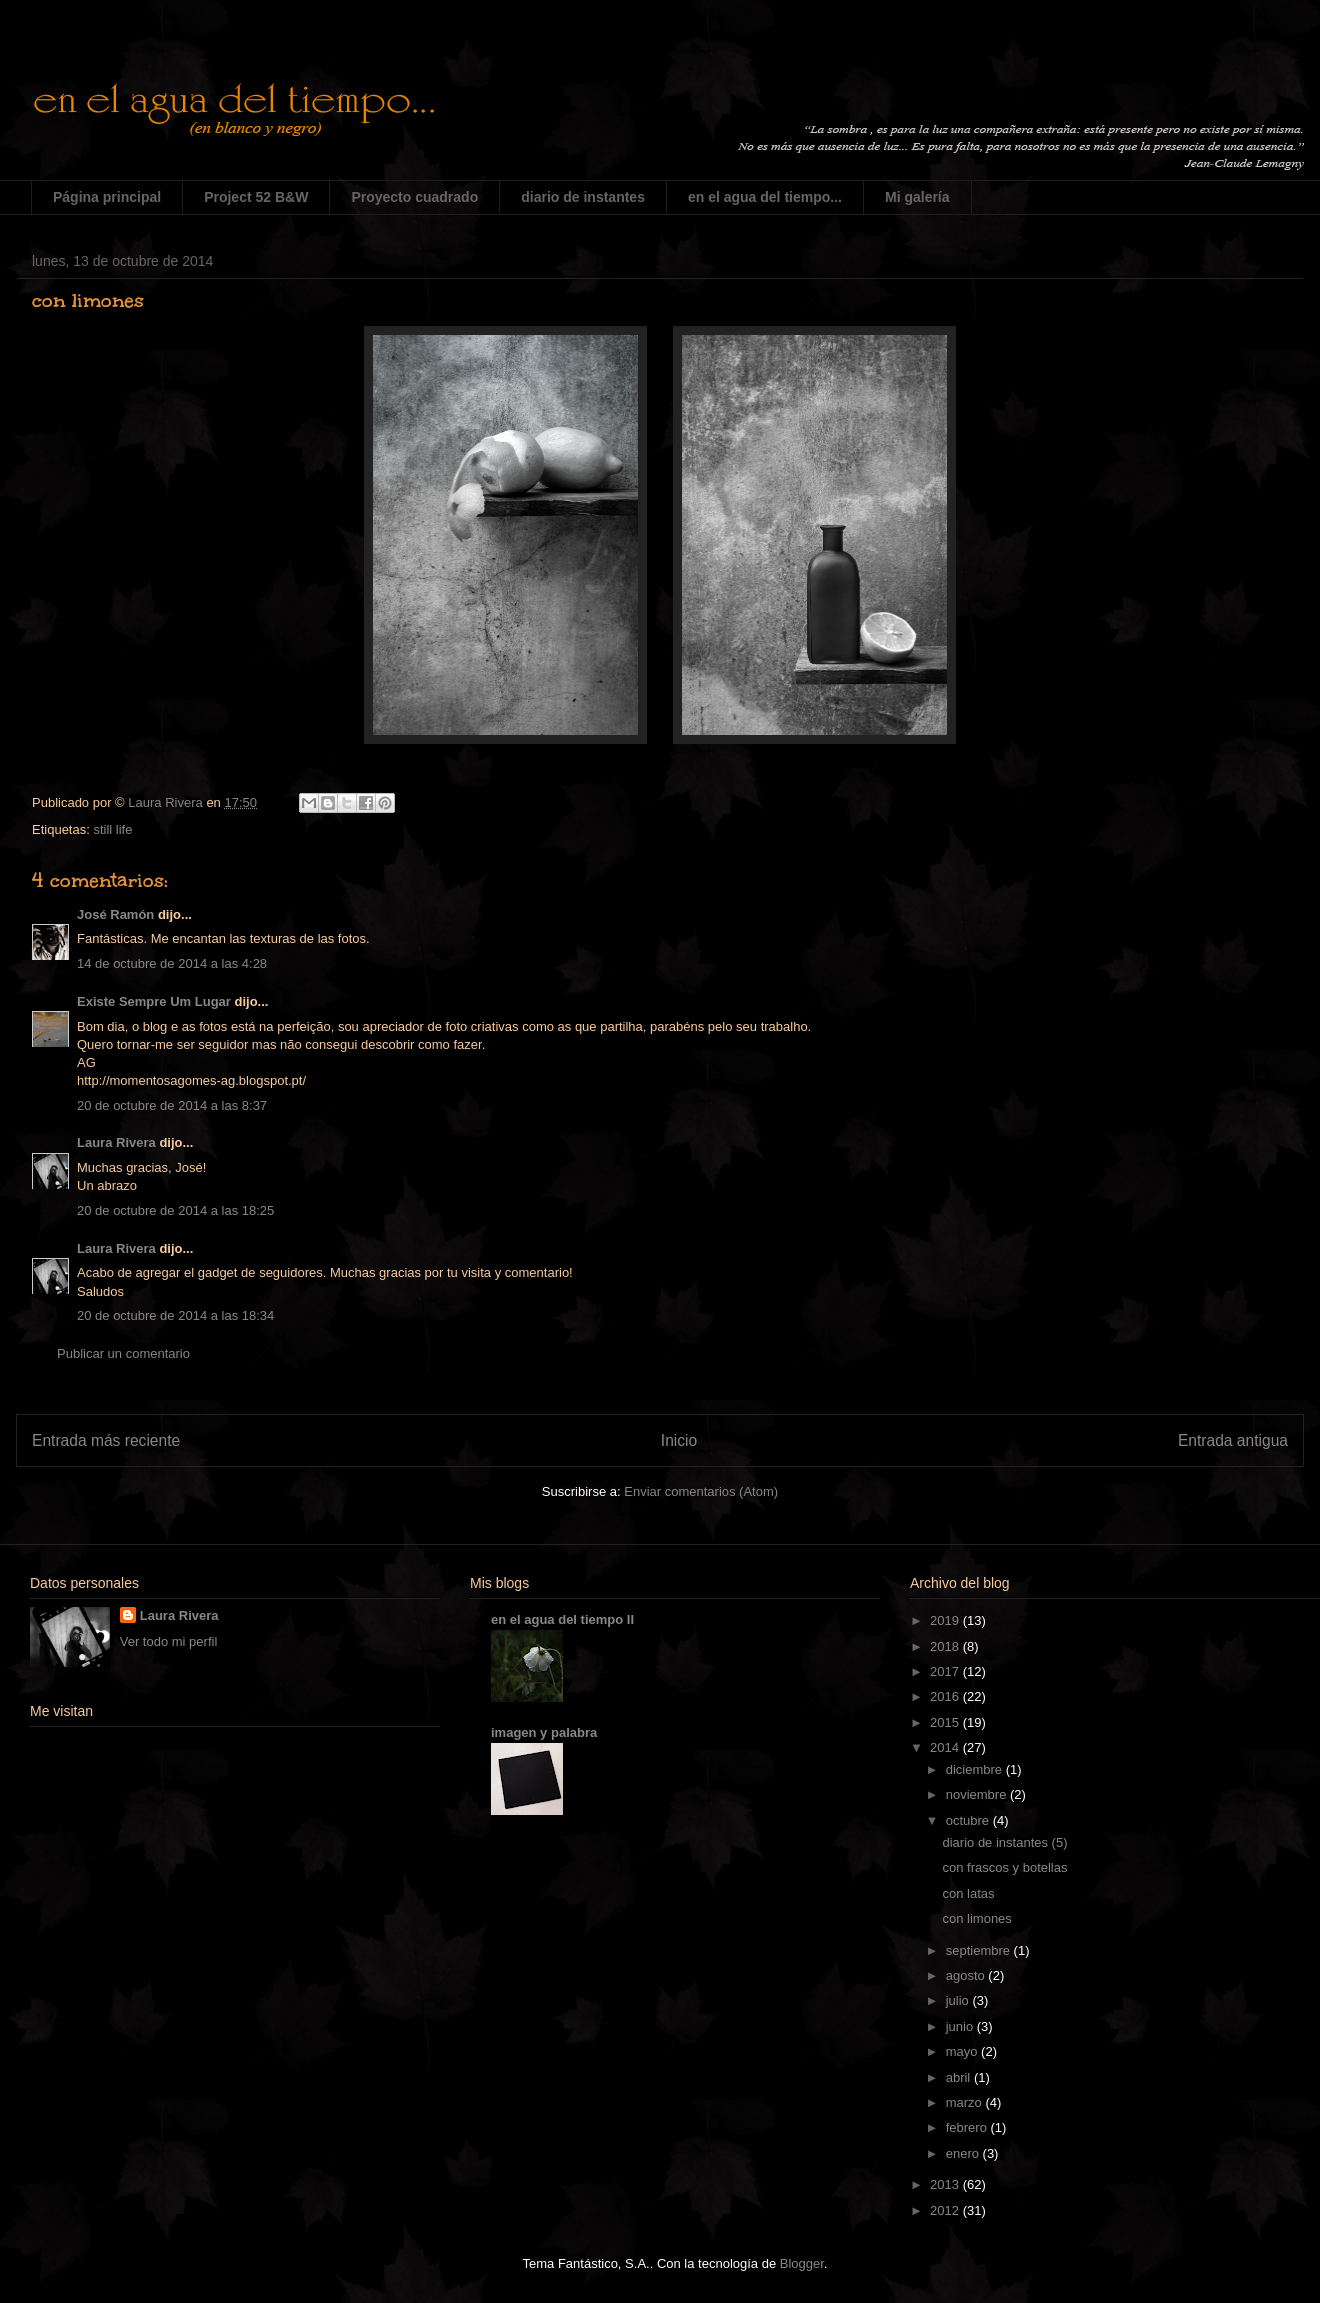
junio (961, 2026)
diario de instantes (583, 197)
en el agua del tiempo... (765, 197)
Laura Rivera (116, 1142)
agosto (967, 1975)
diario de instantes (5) (1004, 1842)
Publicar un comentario (123, 1353)
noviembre (978, 1794)
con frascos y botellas (1004, 1867)
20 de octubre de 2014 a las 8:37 (172, 1105)
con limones (976, 1918)
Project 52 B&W (256, 197)
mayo (963, 2051)
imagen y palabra (544, 1732)
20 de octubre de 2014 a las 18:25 (175, 1210)
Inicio (679, 1440)
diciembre (976, 1769)
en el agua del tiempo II (562, 1619)
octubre (969, 1820)
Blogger (802, 2263)
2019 (946, 1620)
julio (959, 2000)
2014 (946, 1747)
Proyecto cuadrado (414, 197)
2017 (946, 1671)
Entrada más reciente (106, 1440)
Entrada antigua (1233, 1440)
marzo (966, 2102)
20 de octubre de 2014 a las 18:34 (175, 1315)
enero (964, 2153)
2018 (946, 1646)
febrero (968, 2127)
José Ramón (115, 914)
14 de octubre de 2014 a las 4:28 (172, 963)
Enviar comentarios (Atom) (701, 1491)
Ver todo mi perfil (169, 1641)
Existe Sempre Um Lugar (154, 1001)
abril (960, 2077)
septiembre (980, 1950)
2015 (946, 1722)
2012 (946, 2210)
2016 (946, 1696)
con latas (968, 1893)
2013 (946, 2184)
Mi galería (917, 197)
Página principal (107, 197)
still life (112, 829)
